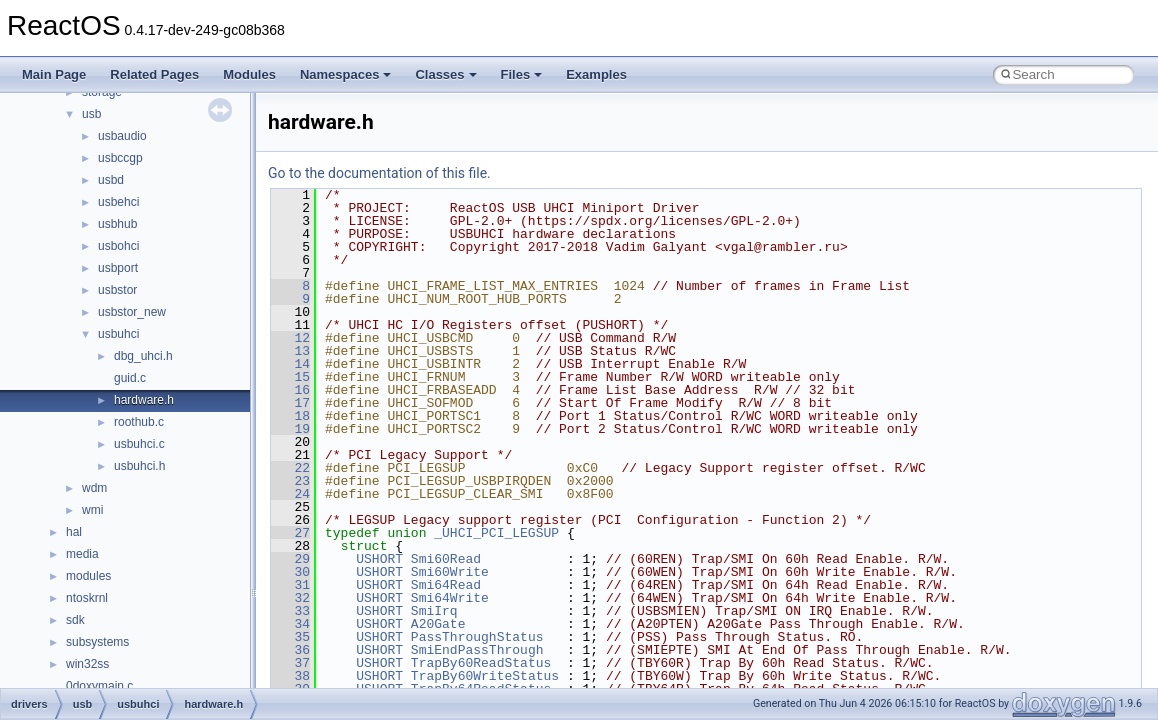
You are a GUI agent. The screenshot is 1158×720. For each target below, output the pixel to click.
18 (290, 416)
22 (290, 468)
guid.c (130, 378)
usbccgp (120, 158)
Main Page (54, 74)
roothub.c (139, 422)
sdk (75, 620)
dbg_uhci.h (143, 356)
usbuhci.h (139, 466)
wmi (92, 510)
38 (290, 676)
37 (290, 663)
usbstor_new (132, 312)
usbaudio (122, 136)
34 (290, 624)
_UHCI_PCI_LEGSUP (496, 533)
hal (74, 532)
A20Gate (438, 624)
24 (290, 494)
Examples (596, 74)
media (82, 554)
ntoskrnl (87, 598)
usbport (118, 268)
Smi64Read (446, 585)
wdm (94, 488)
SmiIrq (434, 611)
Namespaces (346, 74)
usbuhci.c (139, 444)
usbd (111, 180)
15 (290, 377)
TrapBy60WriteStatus (485, 676)
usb (91, 114)
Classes (445, 74)
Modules (249, 74)
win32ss (87, 664)
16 (290, 390)
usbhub (117, 224)
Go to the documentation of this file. (379, 173)
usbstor (117, 290)
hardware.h (144, 400)
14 (290, 364)
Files (522, 74)
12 (290, 338)
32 (290, 598)
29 (290, 559)
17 (290, 403)
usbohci (118, 246)
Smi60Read (446, 559)
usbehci (118, 202)
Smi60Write (450, 572)
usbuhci (118, 334)
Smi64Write (450, 598)
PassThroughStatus (477, 637)
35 (290, 637)
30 (290, 572)
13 (290, 351)
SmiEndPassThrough (477, 650)
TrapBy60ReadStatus (481, 663)
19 (290, 429)
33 (290, 611)
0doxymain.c (99, 686)
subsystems (97, 642)
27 (290, 533)
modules (88, 576)
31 (290, 585)
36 (290, 650)
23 (290, 481)
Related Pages (154, 74)
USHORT (379, 559)
